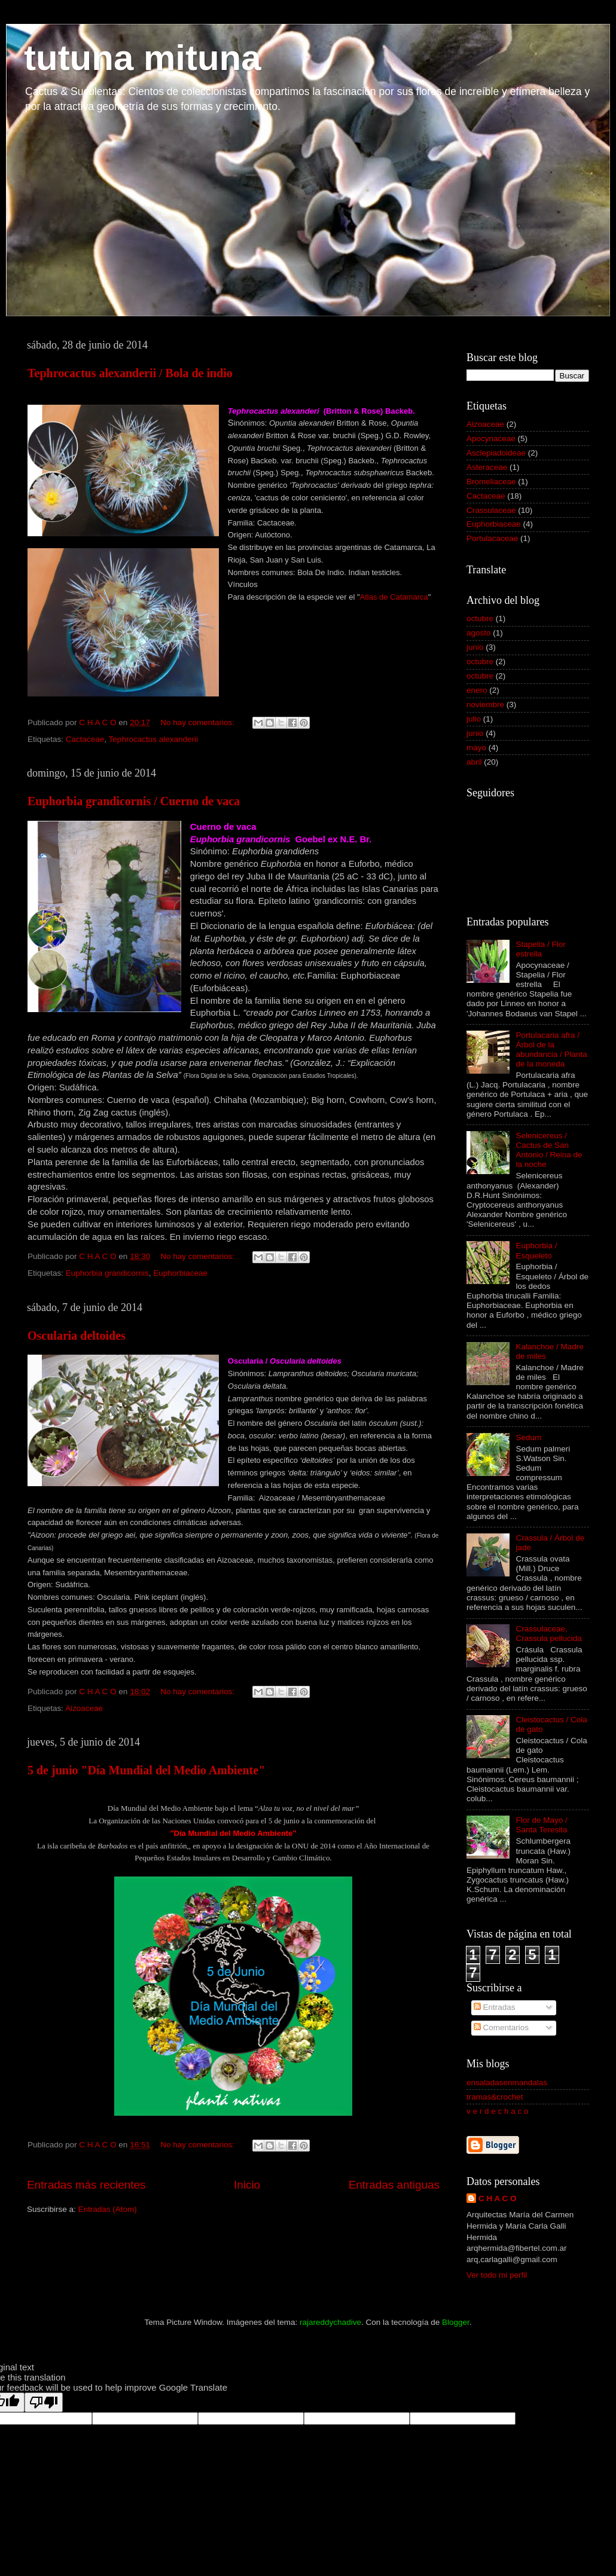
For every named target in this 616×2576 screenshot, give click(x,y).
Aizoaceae (84, 1708)
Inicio (247, 2184)
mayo (476, 747)
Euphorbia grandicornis (107, 1273)
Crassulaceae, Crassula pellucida (548, 1633)
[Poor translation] (44, 2402)
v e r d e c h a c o (497, 2111)
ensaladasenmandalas (506, 2082)
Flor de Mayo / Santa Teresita (541, 1825)
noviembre (485, 704)
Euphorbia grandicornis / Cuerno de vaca (134, 801)
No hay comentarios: (198, 722)
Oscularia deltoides (77, 1335)
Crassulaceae (491, 510)
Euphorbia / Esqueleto (536, 1250)
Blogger (455, 2322)
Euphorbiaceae (180, 1273)
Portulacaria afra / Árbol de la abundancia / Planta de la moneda (551, 1050)
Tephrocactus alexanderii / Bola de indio (130, 373)
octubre (479, 618)
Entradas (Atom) (107, 2209)
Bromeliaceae (491, 481)
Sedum (528, 1437)
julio (473, 718)
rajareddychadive (330, 2322)
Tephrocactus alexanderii (153, 739)
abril (474, 761)
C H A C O (497, 2198)
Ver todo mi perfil (496, 2275)
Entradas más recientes (86, 2184)
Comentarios (501, 2027)
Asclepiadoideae (496, 452)
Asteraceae (486, 467)
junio (475, 647)
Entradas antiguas (394, 2184)
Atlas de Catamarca (394, 596)
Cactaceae (85, 739)
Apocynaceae (491, 438)
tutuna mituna (142, 58)
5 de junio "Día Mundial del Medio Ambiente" (146, 1770)
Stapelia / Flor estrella (540, 949)
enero (476, 690)
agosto (478, 632)
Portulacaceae (492, 538)
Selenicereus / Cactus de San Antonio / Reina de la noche (549, 1150)
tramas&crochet (494, 2096)
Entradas (495, 2007)
